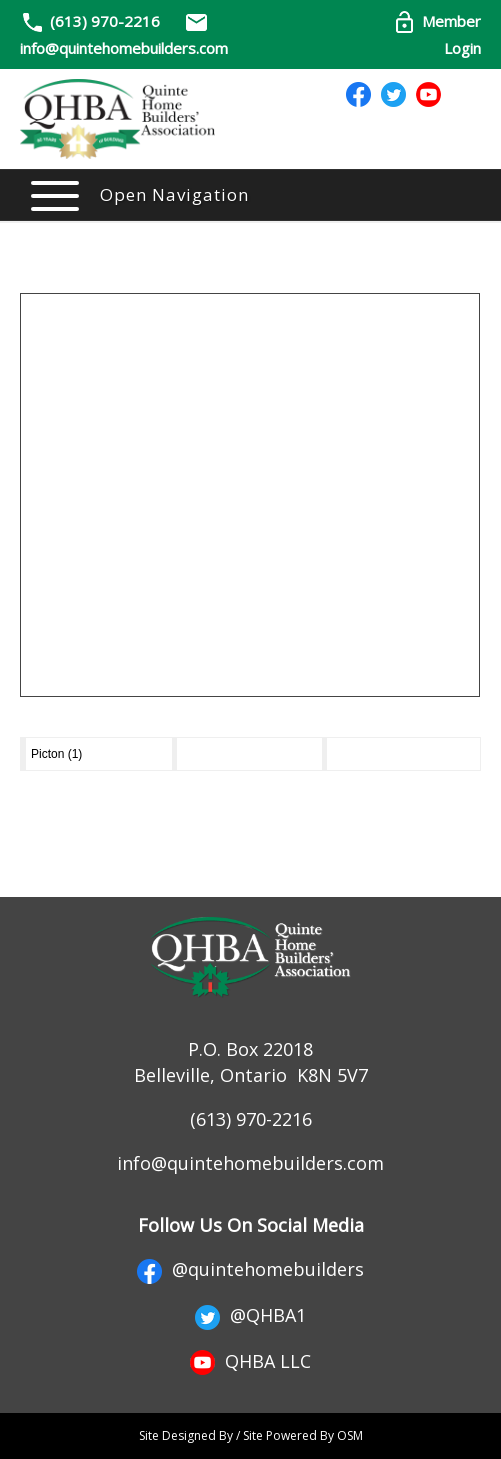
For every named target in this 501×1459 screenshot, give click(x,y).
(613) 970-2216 (105, 21)
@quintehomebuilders (250, 1269)
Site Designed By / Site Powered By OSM (251, 1435)
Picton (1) (56, 754)
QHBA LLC (250, 1361)
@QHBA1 (250, 1315)
